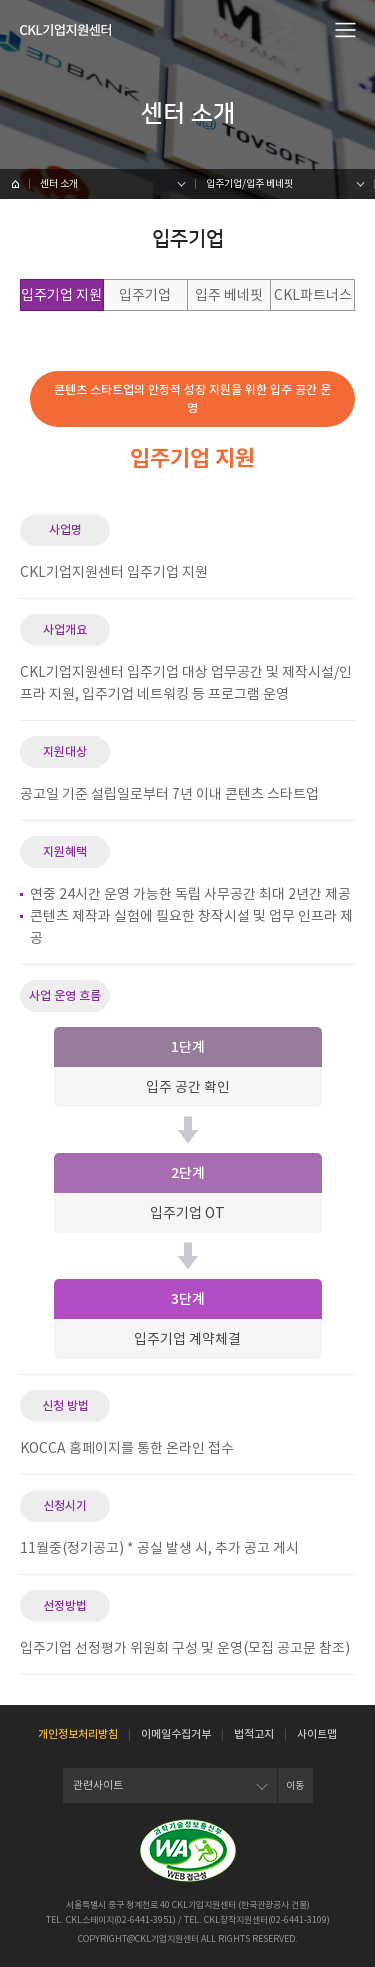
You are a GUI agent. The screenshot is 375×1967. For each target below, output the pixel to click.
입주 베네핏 (229, 295)
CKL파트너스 (313, 295)
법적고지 (254, 1734)
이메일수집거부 (176, 1734)
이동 (295, 1785)
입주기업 (145, 295)
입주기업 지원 (61, 295)
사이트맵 (317, 1734)
